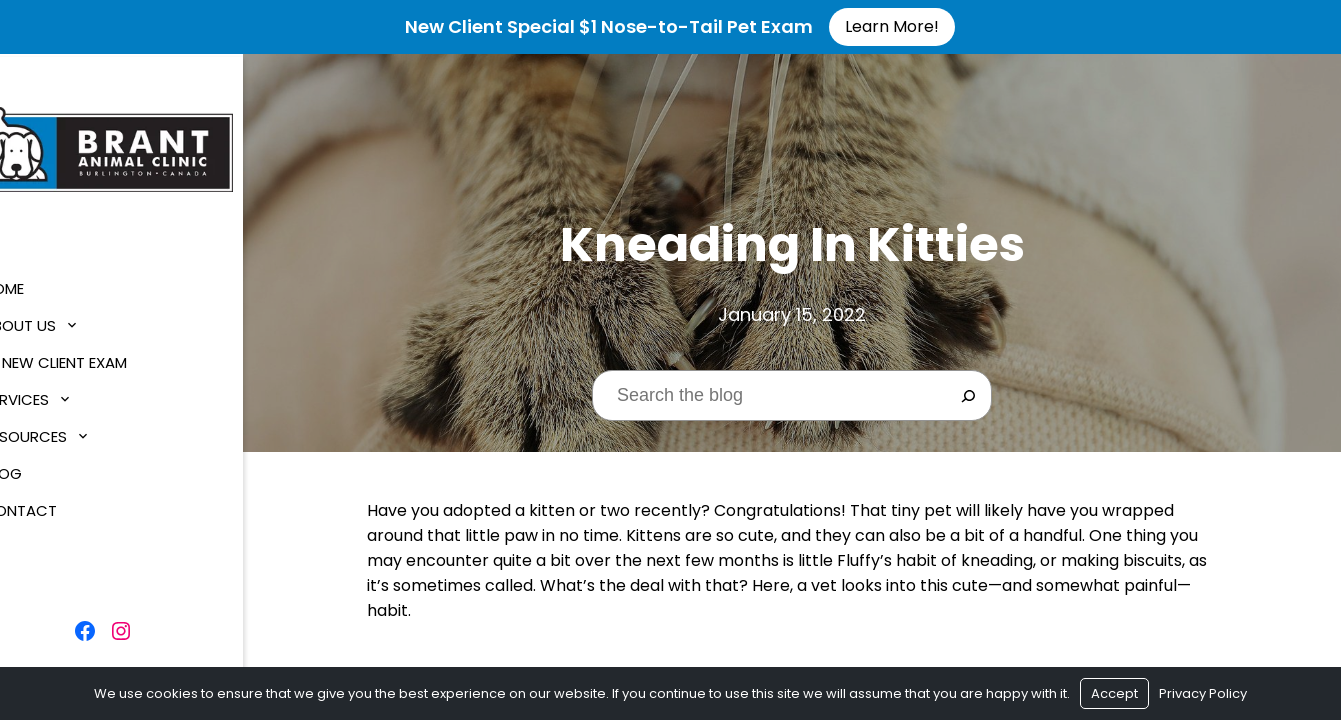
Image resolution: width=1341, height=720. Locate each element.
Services (53, 396)
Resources (62, 433)
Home (40, 285)
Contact (57, 507)
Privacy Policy (1203, 693)
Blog (39, 470)
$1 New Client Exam (92, 359)
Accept (1114, 693)
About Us (56, 322)
